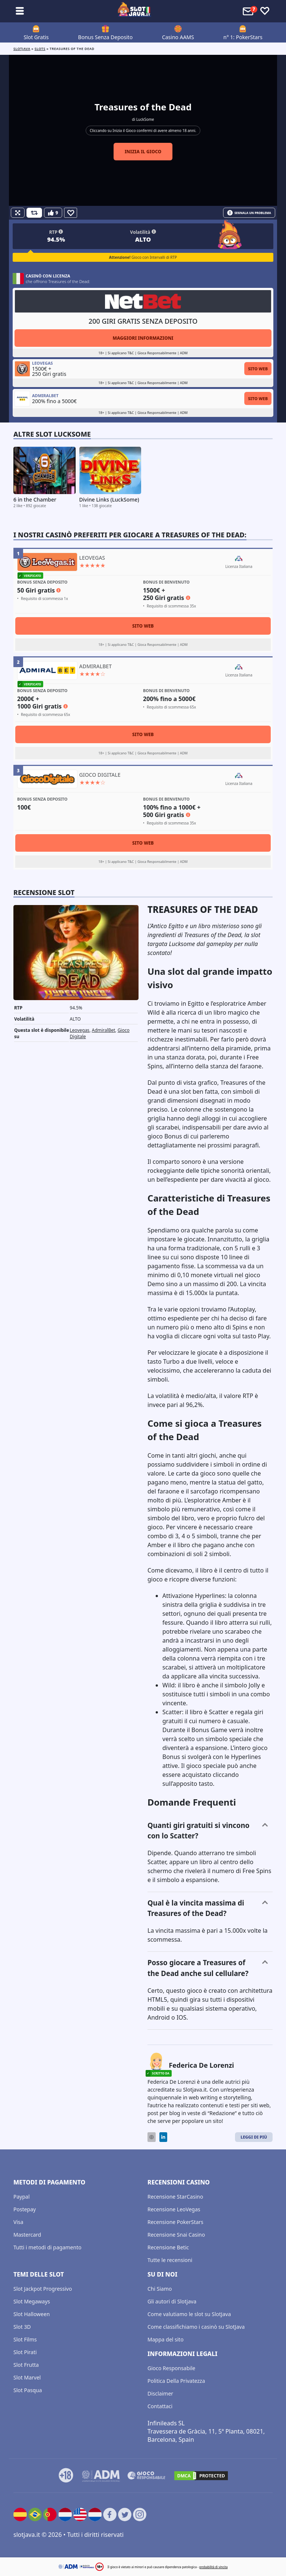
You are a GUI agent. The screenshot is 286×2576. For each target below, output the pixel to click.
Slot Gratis (35, 37)
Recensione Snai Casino (176, 2234)
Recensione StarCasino (175, 2196)
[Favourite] (70, 213)
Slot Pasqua (27, 2390)
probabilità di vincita (213, 2567)
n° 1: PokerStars (243, 37)
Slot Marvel (27, 2377)
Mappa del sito (165, 2339)
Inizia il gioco (143, 151)
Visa (18, 2221)
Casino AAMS (178, 37)
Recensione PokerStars (175, 2221)
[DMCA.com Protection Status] (201, 2475)
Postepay (24, 2209)
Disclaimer (160, 2393)
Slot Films (25, 2339)
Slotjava (21, 48)
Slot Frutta (26, 2364)
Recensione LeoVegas (173, 2209)
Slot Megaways (31, 2301)
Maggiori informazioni (142, 338)
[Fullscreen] (18, 213)
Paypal (21, 2196)
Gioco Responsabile (171, 2368)
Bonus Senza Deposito (105, 37)
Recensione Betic (168, 2247)
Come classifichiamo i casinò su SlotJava (196, 2326)
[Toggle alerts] (249, 11)
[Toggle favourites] (264, 11)
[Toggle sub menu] (19, 11)
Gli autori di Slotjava (171, 2301)
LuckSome (145, 119)
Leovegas (79, 1030)
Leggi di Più (254, 2137)
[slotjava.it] (134, 11)
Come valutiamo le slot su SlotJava (189, 2314)
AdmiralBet (103, 1030)
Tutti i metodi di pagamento (47, 2247)
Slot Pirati (25, 2352)
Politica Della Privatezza (176, 2380)
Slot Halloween (31, 2314)
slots (40, 48)
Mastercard (27, 2234)
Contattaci (159, 2406)
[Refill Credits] (34, 213)
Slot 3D (22, 2326)
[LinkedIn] (163, 2137)
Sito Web (258, 368)
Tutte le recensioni (169, 2260)
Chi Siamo (159, 2288)
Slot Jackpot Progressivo (42, 2288)
